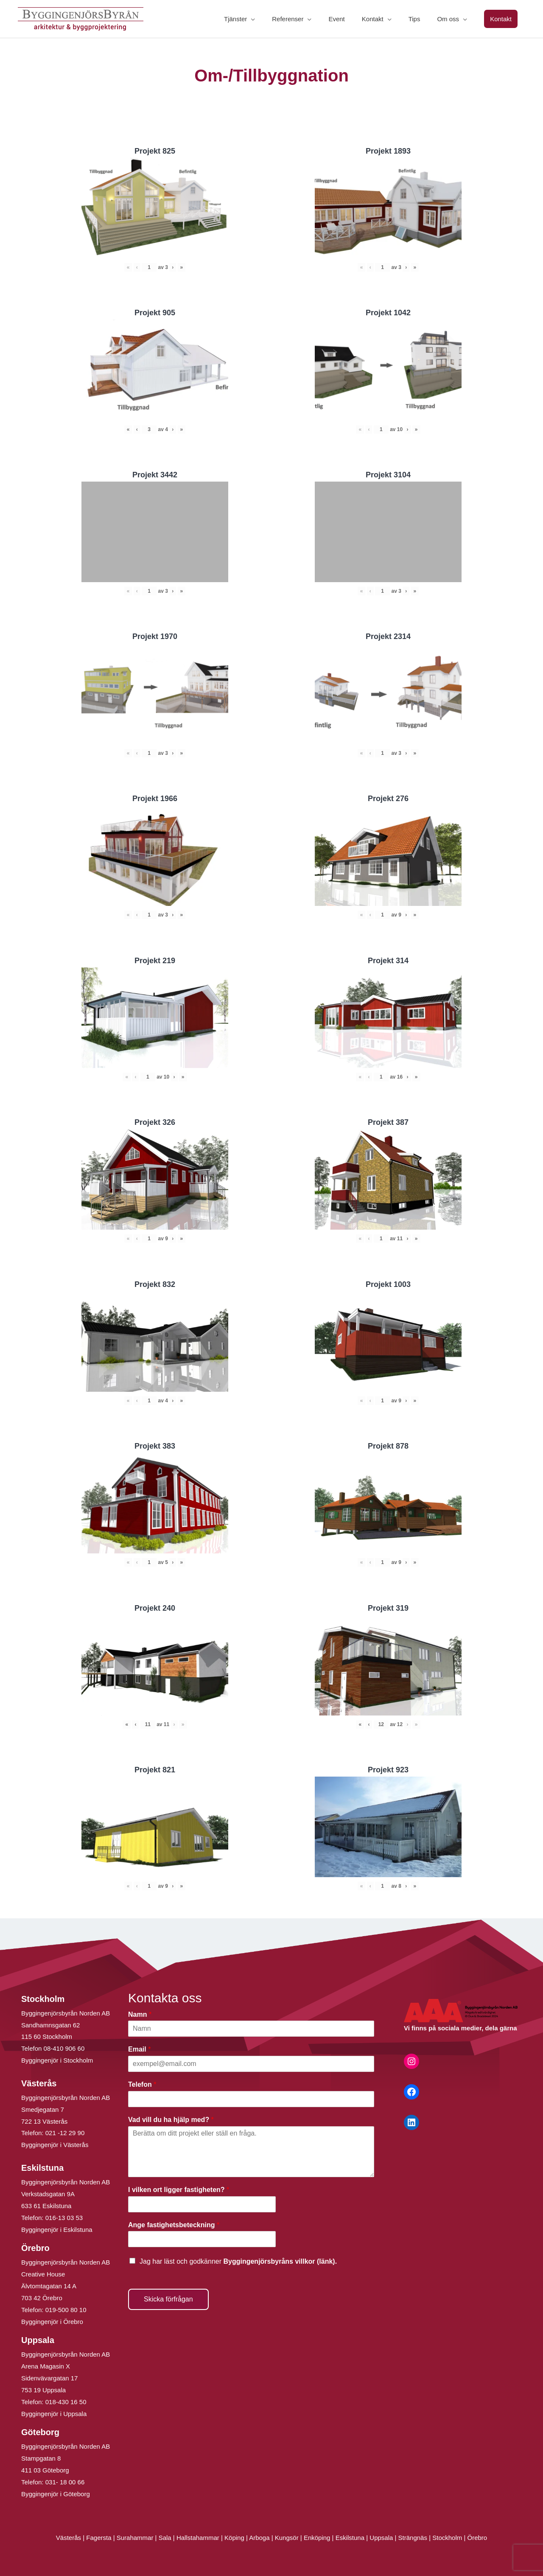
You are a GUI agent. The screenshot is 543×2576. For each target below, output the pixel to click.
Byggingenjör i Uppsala (54, 2413)
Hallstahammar (197, 2537)
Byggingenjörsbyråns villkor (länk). (280, 2261)
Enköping (317, 2537)
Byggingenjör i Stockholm (57, 2060)
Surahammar (135, 2537)
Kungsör (287, 2537)
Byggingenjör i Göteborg (55, 2494)
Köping (234, 2537)
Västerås (69, 2537)
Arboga (259, 2537)
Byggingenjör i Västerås (54, 2144)
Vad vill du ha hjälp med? (171, 2119)
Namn (139, 2014)
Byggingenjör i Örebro (52, 2321)
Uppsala (381, 2537)
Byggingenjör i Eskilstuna (56, 2229)
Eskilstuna (351, 2537)
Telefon (142, 2084)
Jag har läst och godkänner (238, 2261)
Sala (165, 2537)
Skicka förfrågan (168, 2299)
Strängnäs (412, 2537)
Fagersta (98, 2537)
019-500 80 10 (65, 2309)
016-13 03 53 (63, 2217)
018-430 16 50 (66, 2401)
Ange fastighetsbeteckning (173, 2224)
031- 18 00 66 (65, 2482)
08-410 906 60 (64, 2048)
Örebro (477, 2537)
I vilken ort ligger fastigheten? (178, 2189)
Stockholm (447, 2537)
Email (139, 2049)
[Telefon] (251, 2099)
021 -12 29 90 (65, 2132)
